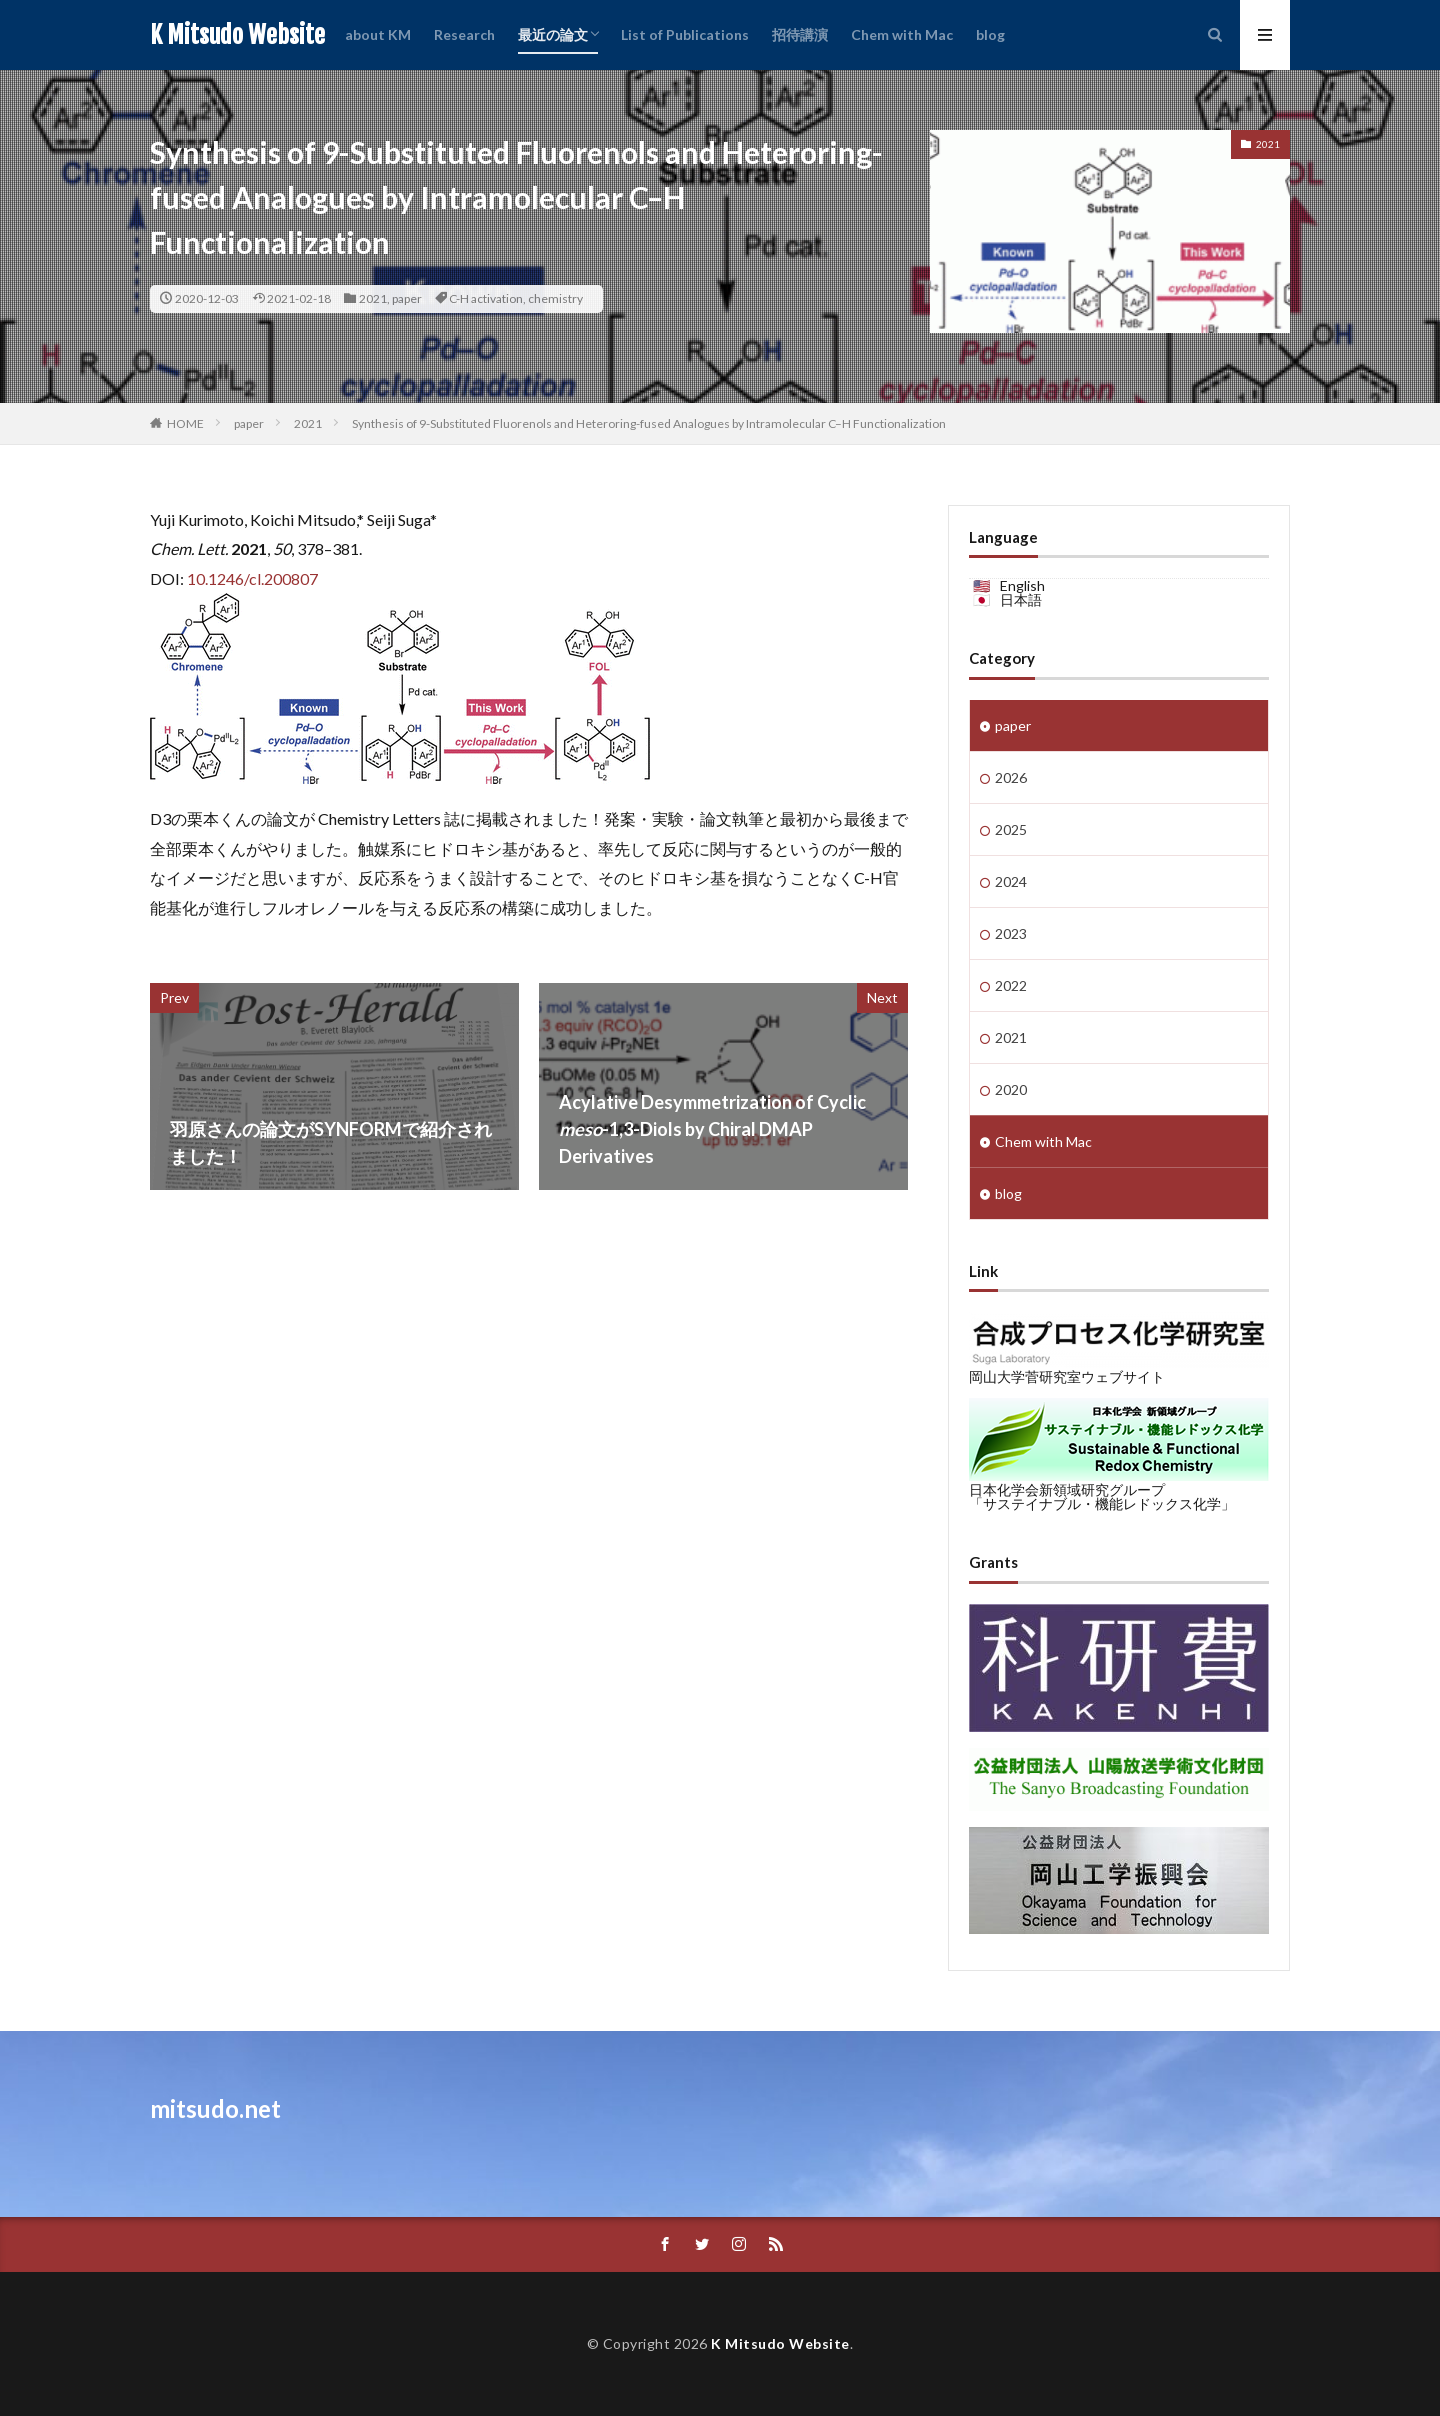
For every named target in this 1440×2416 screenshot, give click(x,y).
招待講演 (800, 34)
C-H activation (486, 298)
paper (407, 298)
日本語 (1021, 599)
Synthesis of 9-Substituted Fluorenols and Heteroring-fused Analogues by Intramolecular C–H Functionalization (649, 423)
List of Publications (685, 34)
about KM (378, 34)
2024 (1011, 881)
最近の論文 (553, 34)
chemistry (555, 298)
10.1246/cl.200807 (252, 578)
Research (464, 34)
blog (990, 34)
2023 (1011, 933)
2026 (1011, 777)
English (1022, 585)
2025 (1011, 829)
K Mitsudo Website (237, 35)
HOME (185, 423)
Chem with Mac (902, 34)
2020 (1011, 1089)
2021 (373, 298)
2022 (1011, 985)
